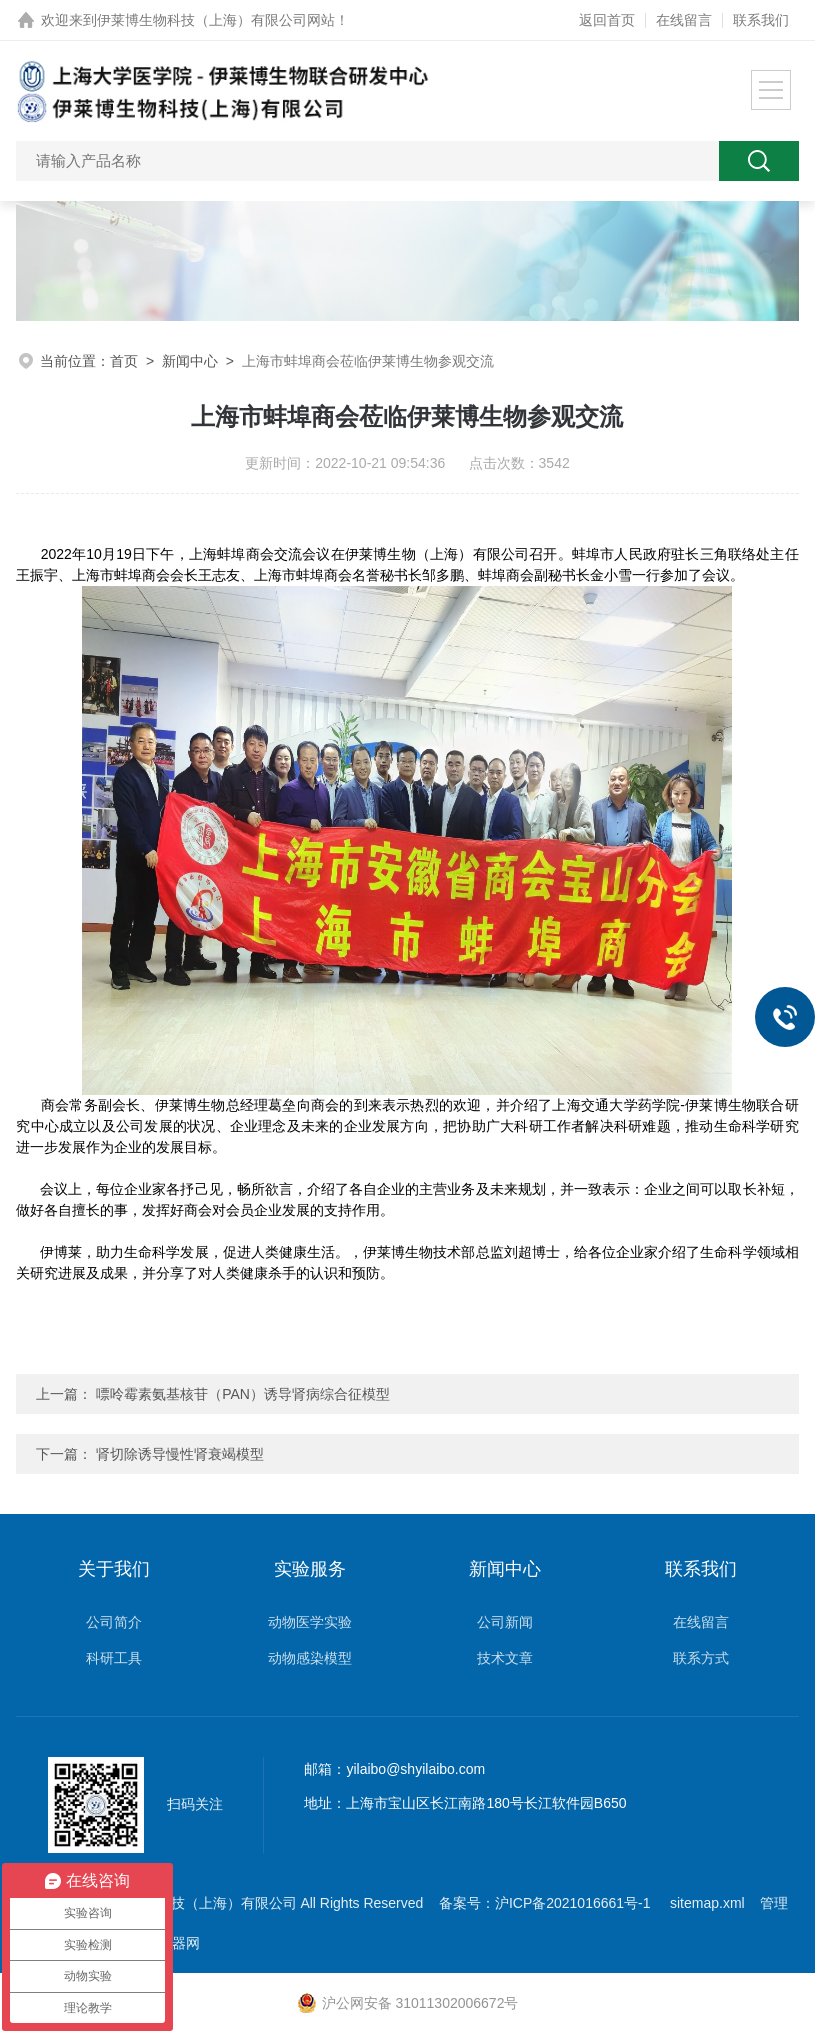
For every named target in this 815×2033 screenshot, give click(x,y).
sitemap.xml (707, 1903)
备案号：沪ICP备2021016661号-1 (547, 1903)
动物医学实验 (310, 1622)
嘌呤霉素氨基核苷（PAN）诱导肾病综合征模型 (243, 1394)
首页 (124, 361)
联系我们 (761, 20)
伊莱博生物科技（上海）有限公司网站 (216, 20)
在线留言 (684, 20)
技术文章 (505, 1658)
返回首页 (607, 20)
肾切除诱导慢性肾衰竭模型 (180, 1454)
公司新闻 (505, 1622)
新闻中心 (190, 361)
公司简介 (114, 1622)
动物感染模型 (310, 1658)
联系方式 (701, 1658)
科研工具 (114, 1658)
